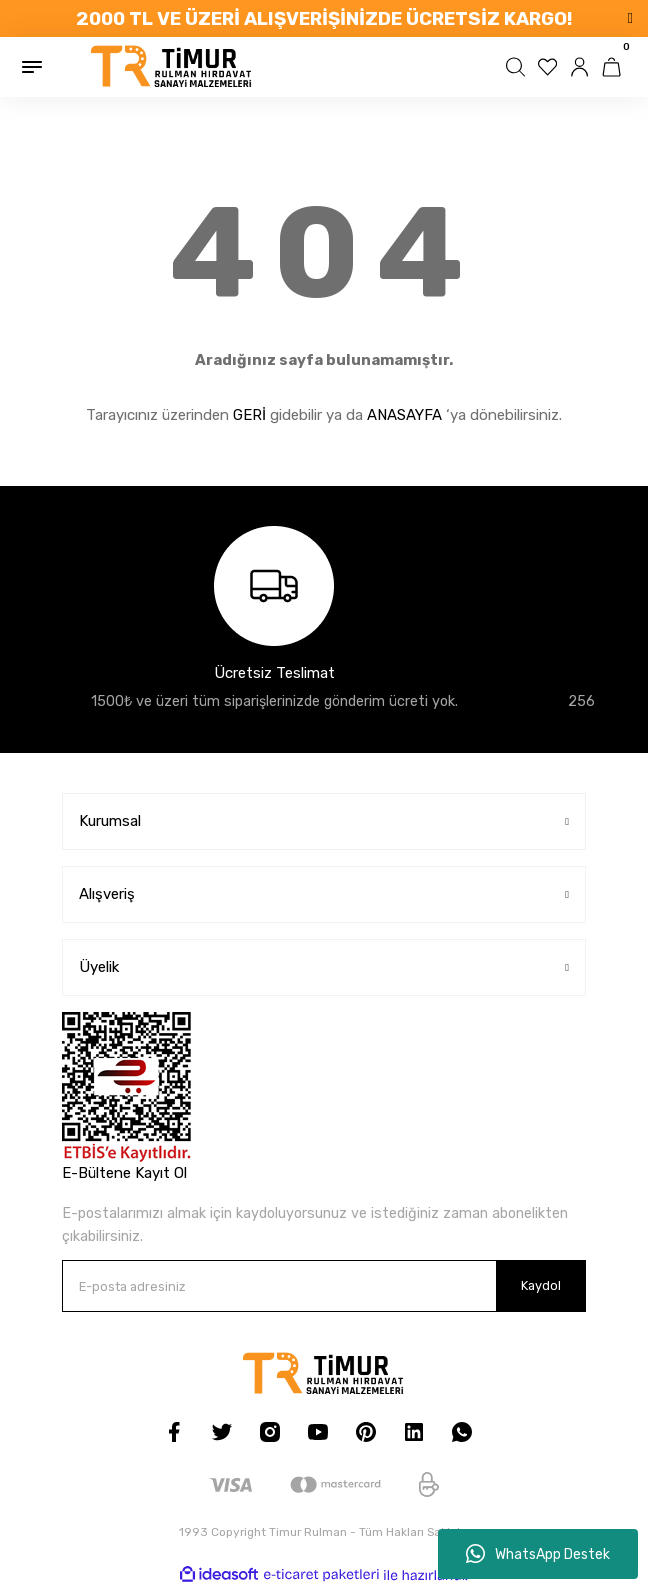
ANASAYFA (404, 415)
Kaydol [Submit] (541, 1285)
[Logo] (172, 67)
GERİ (249, 415)
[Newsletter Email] (324, 1286)
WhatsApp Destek (538, 1554)
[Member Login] (582, 67)
